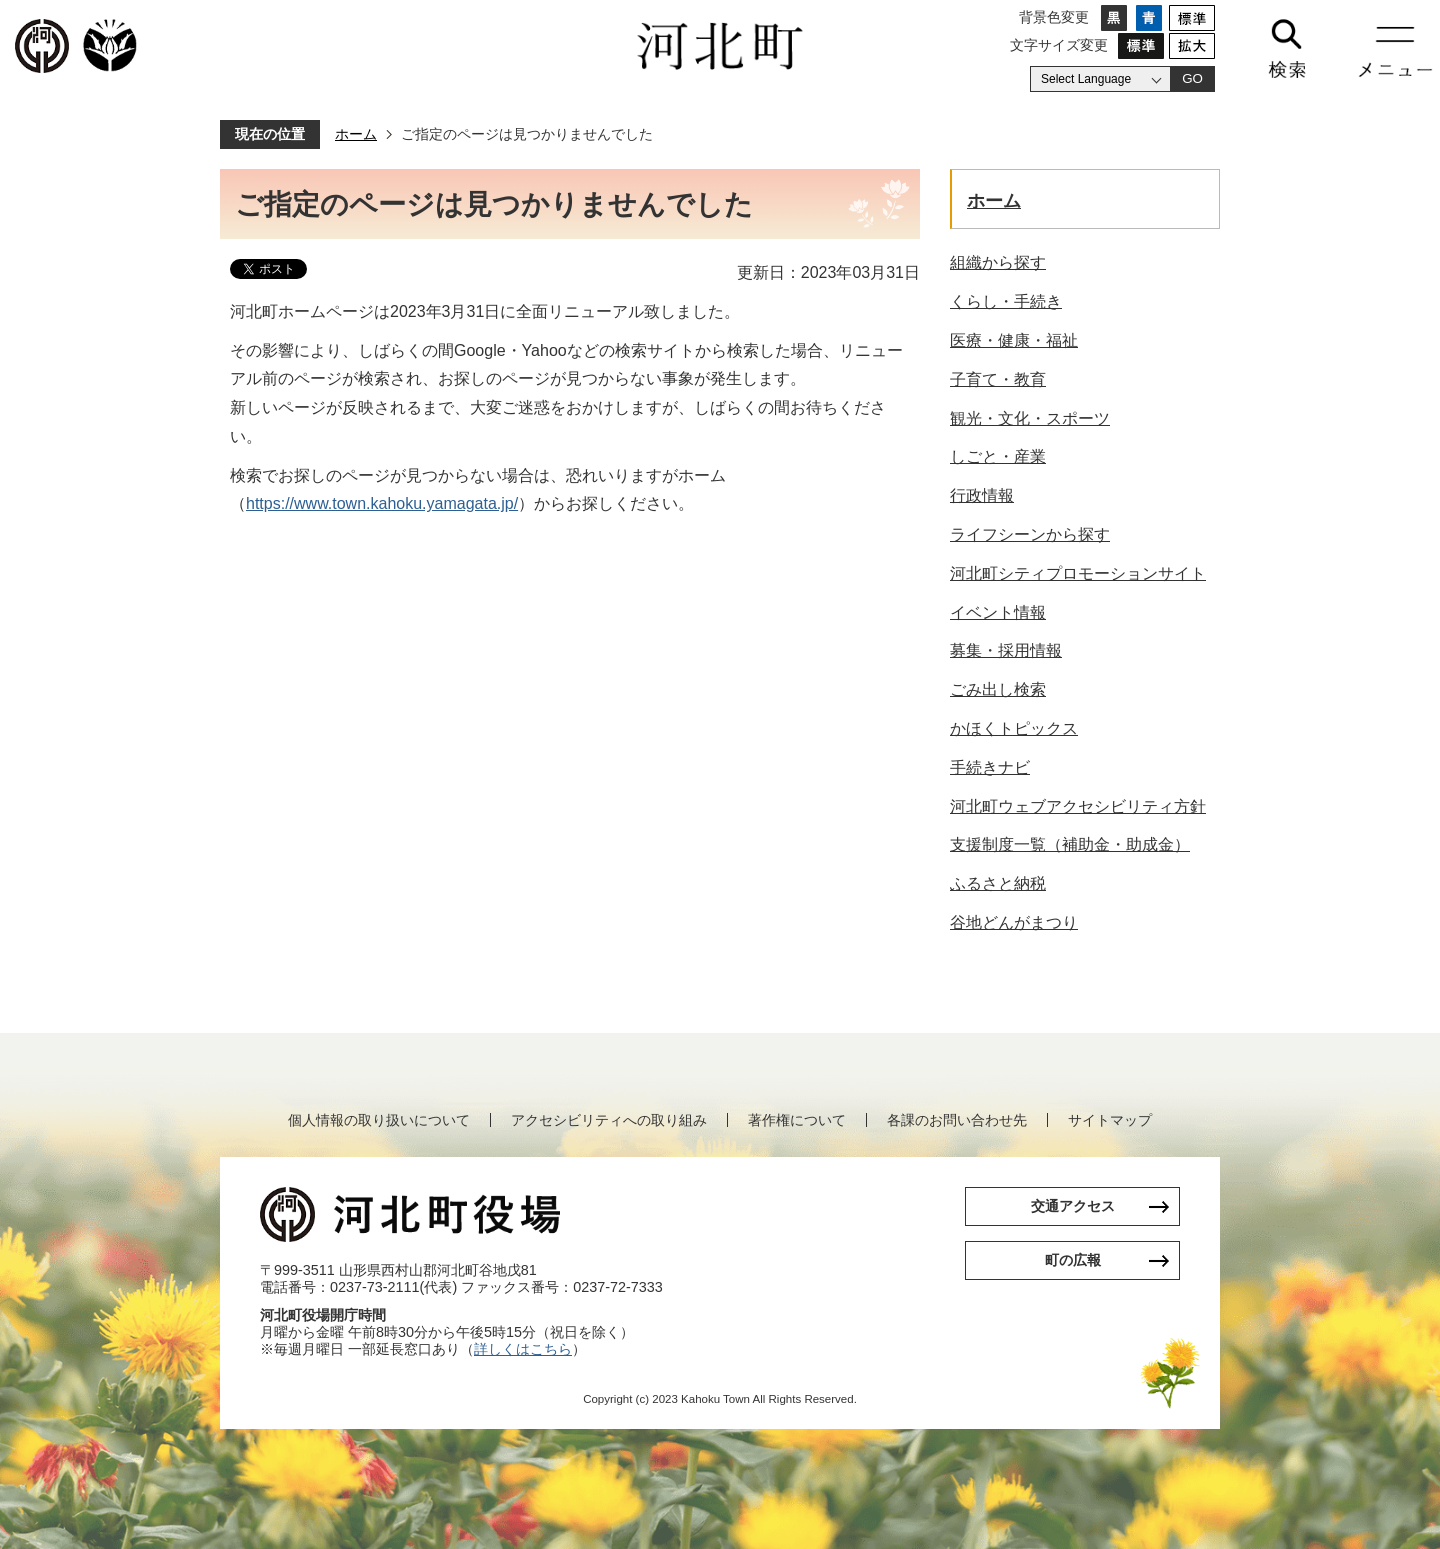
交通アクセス (1073, 1206)
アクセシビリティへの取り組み (609, 1120)
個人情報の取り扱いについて (379, 1120)
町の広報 (1073, 1260)
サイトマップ (1110, 1120)
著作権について (797, 1120)
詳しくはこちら (523, 1349)
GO (1192, 78)
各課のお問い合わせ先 (957, 1120)
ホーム (356, 134)
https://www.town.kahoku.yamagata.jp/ (382, 503)
